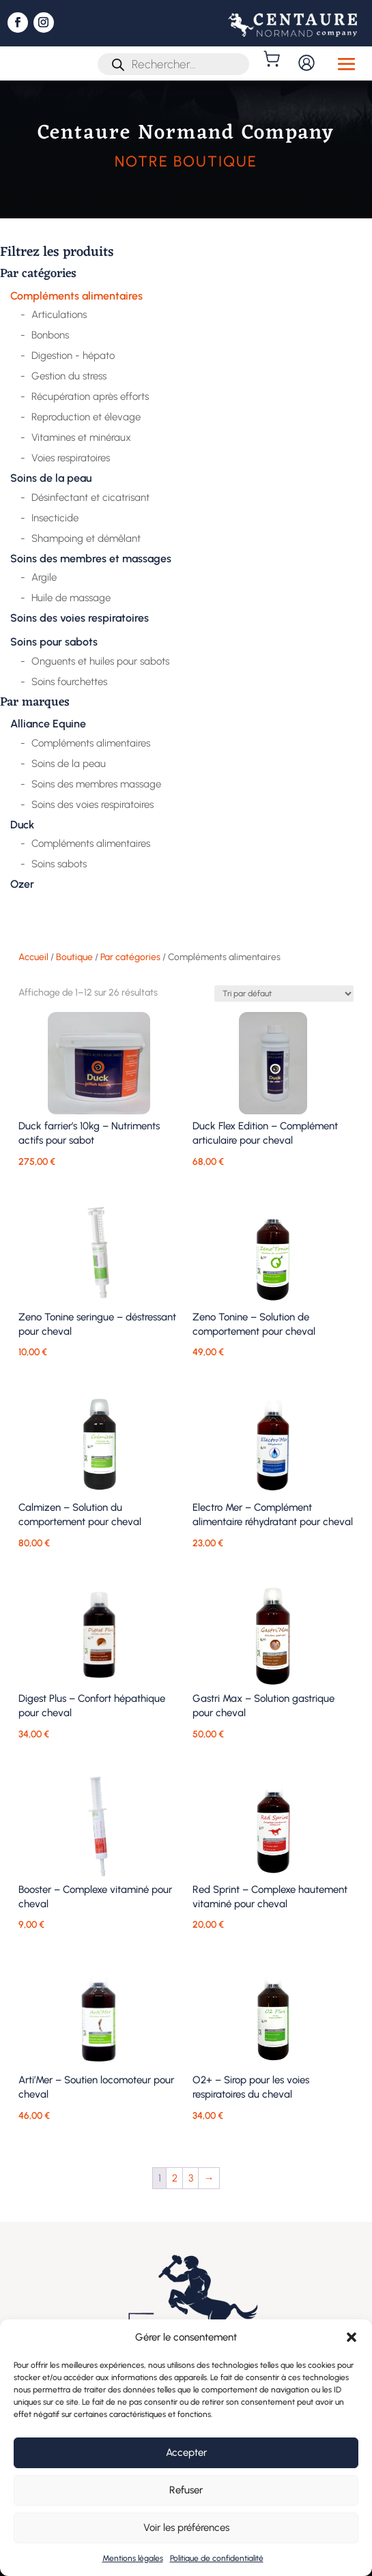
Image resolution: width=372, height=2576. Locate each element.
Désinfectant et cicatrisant (90, 497)
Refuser (186, 2490)
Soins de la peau (50, 478)
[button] (351, 2337)
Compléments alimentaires (76, 295)
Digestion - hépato (73, 355)
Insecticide (54, 518)
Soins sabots (59, 864)
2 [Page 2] (174, 2178)
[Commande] (284, 993)
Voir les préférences (186, 2527)
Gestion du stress (68, 376)
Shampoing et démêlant (86, 538)
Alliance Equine (48, 723)
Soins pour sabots (54, 641)
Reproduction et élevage (86, 417)
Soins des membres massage (96, 784)
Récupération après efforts (90, 396)
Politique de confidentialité (216, 2558)
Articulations (59, 314)
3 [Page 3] (190, 2178)
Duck (22, 824)
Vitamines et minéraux (81, 437)
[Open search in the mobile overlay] (173, 64)
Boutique (74, 956)
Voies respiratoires (70, 458)
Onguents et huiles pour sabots (100, 661)
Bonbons (50, 335)
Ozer (22, 884)
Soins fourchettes (69, 682)
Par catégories (38, 275)
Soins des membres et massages (90, 558)
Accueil (33, 956)
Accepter (186, 2452)
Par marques (35, 704)
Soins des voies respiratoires (79, 617)
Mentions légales (132, 2558)
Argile (44, 577)
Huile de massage (71, 598)
